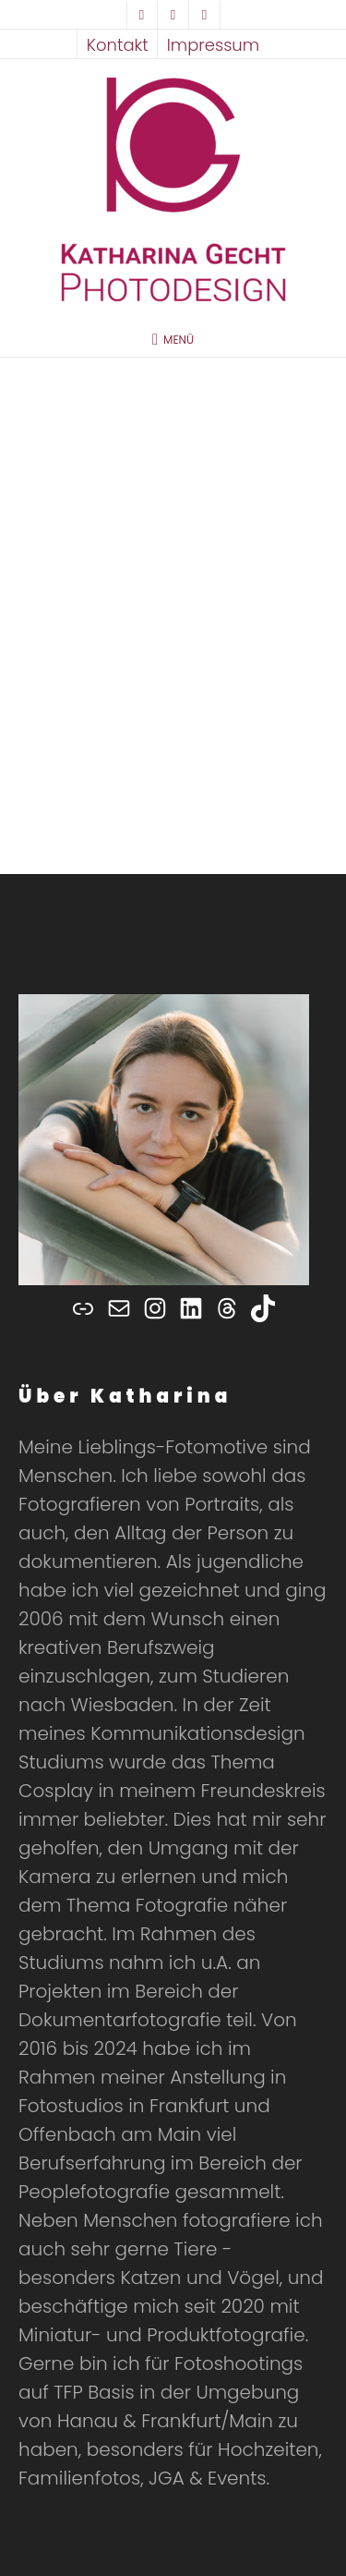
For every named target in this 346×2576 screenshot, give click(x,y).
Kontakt (118, 44)
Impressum (213, 44)
